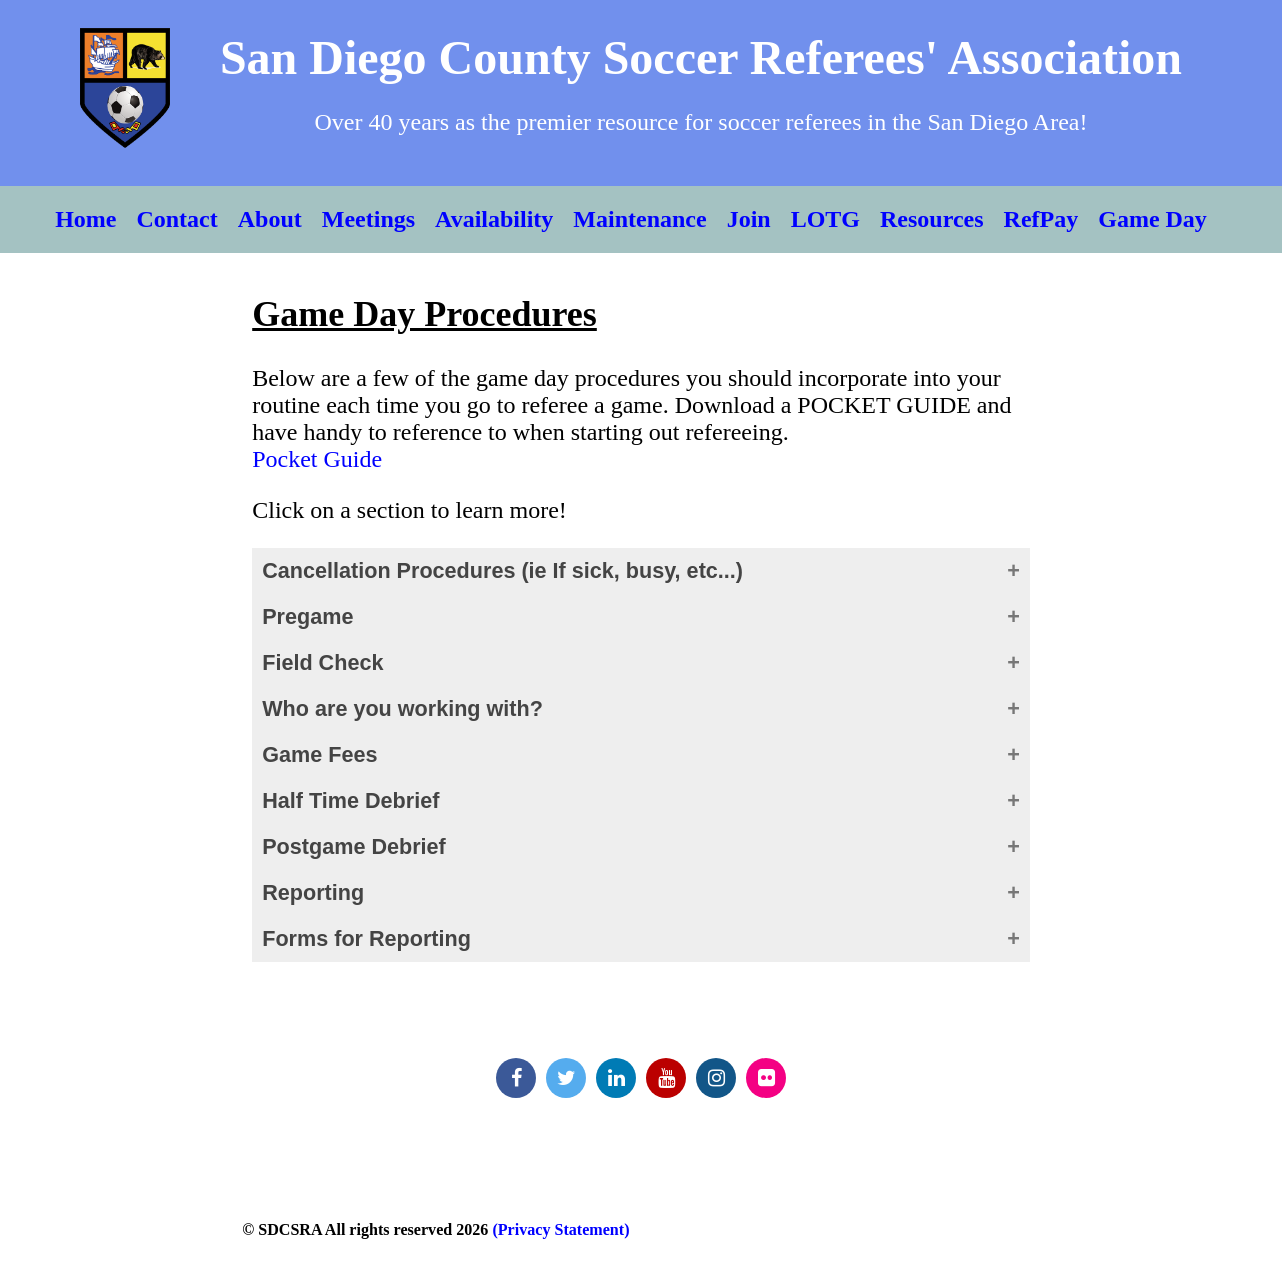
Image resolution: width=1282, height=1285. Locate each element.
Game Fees (319, 754)
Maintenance (639, 219)
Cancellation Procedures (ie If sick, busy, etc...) (502, 570)
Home (85, 219)
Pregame (307, 616)
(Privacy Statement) (558, 1229)
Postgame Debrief (354, 846)
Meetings (368, 219)
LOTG (825, 219)
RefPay (1041, 219)
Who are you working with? (402, 708)
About (270, 219)
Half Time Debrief (350, 800)
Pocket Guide (317, 459)
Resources (932, 219)
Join (749, 219)
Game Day (1152, 219)
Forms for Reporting (366, 938)
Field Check (322, 662)
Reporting (313, 892)
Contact (176, 219)
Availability (494, 219)
